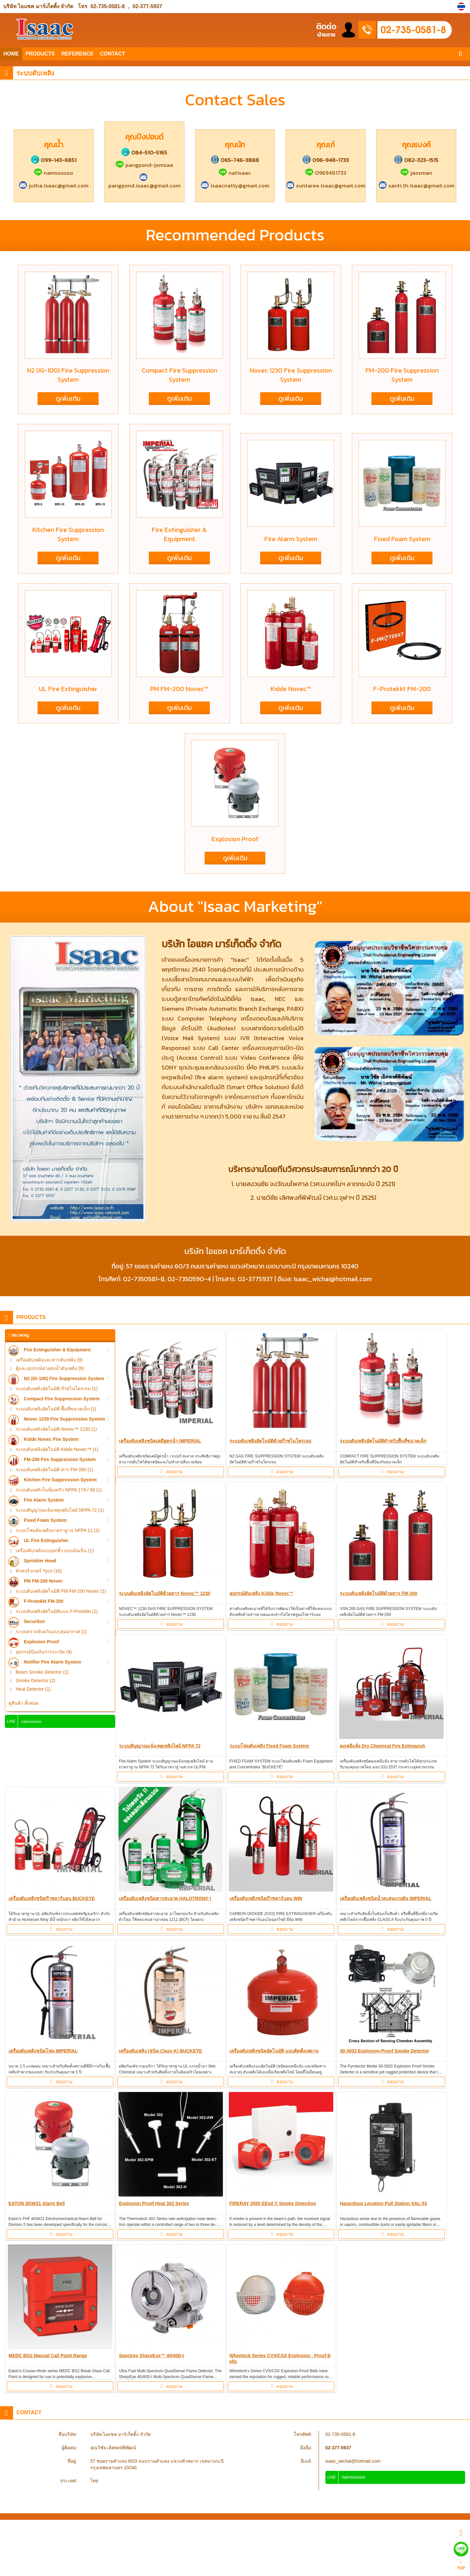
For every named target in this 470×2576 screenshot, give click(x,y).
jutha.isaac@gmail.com (53, 185)
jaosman (416, 173)
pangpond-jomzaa (144, 165)
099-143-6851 (53, 160)
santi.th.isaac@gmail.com (416, 185)
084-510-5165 (144, 152)
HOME (11, 53)
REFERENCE (77, 53)
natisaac (235, 173)
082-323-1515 (416, 160)
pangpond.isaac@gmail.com (144, 181)
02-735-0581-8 (107, 6)
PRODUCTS (40, 53)
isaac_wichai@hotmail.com (353, 2461)
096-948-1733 (326, 160)
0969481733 (325, 173)
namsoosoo (53, 173)
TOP (461, 2565)
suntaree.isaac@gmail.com (325, 185)
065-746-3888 (235, 160)
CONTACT (112, 53)
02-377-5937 (147, 6)
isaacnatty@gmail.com (235, 185)
